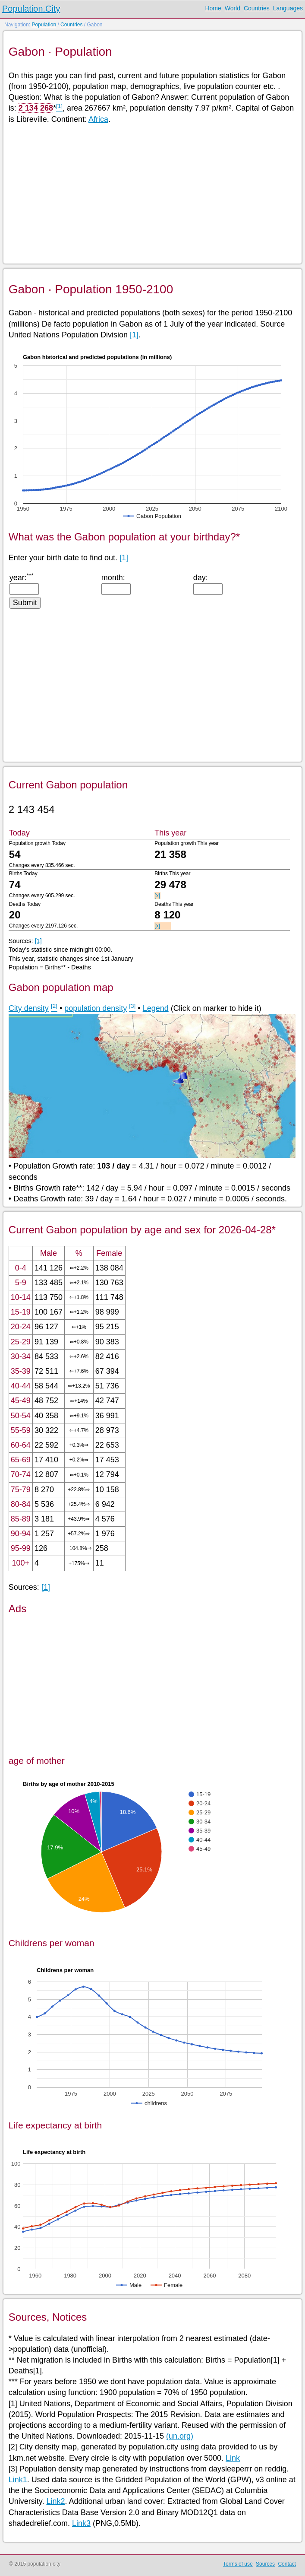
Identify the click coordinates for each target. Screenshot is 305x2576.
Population (43, 25)
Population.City (31, 8)
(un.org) (179, 2436)
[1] (134, 334)
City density (29, 1008)
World (232, 8)
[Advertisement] (152, 193)
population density (95, 1008)
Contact (287, 2564)
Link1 (18, 2479)
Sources (265, 2564)
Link (233, 2458)
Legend (156, 1008)
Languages (288, 8)
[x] (157, 896)
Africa (98, 119)
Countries (257, 8)
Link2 (56, 2501)
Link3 (81, 2523)
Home (213, 8)
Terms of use (238, 2564)
